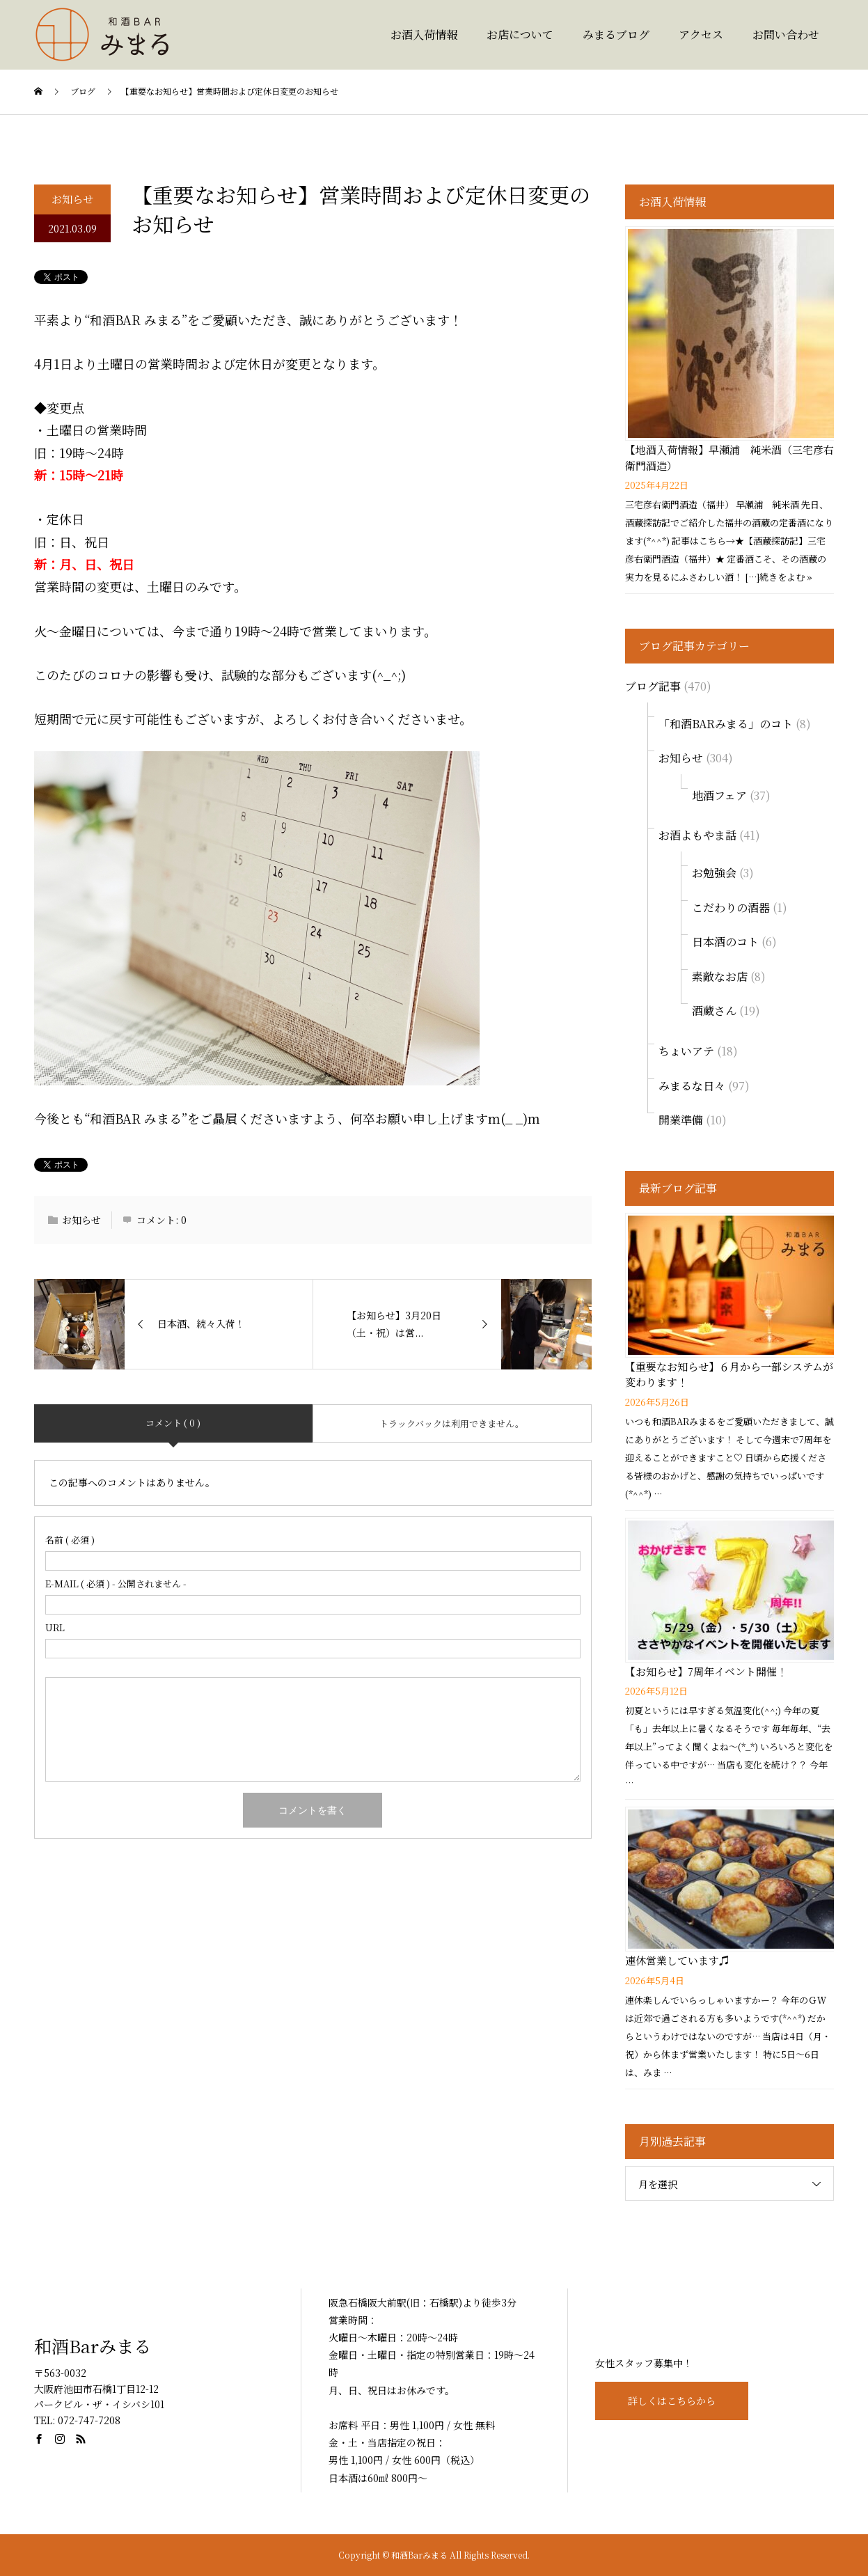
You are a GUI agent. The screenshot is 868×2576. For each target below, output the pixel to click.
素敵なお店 (720, 976)
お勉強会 (714, 873)
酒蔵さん (714, 1011)
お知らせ (72, 198)
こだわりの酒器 (731, 908)
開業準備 (680, 1120)
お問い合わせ (785, 34)
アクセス (701, 34)
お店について (520, 34)
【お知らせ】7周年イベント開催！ (706, 1671)
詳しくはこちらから (672, 2401)
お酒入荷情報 (423, 34)
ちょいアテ (686, 1051)
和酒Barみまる (92, 2346)
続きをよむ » (785, 576)
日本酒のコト (725, 942)
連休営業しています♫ (677, 1960)
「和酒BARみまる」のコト (725, 724)
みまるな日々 (691, 1086)
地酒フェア (719, 795)
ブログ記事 (653, 686)
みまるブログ (616, 34)
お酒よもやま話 (697, 835)
